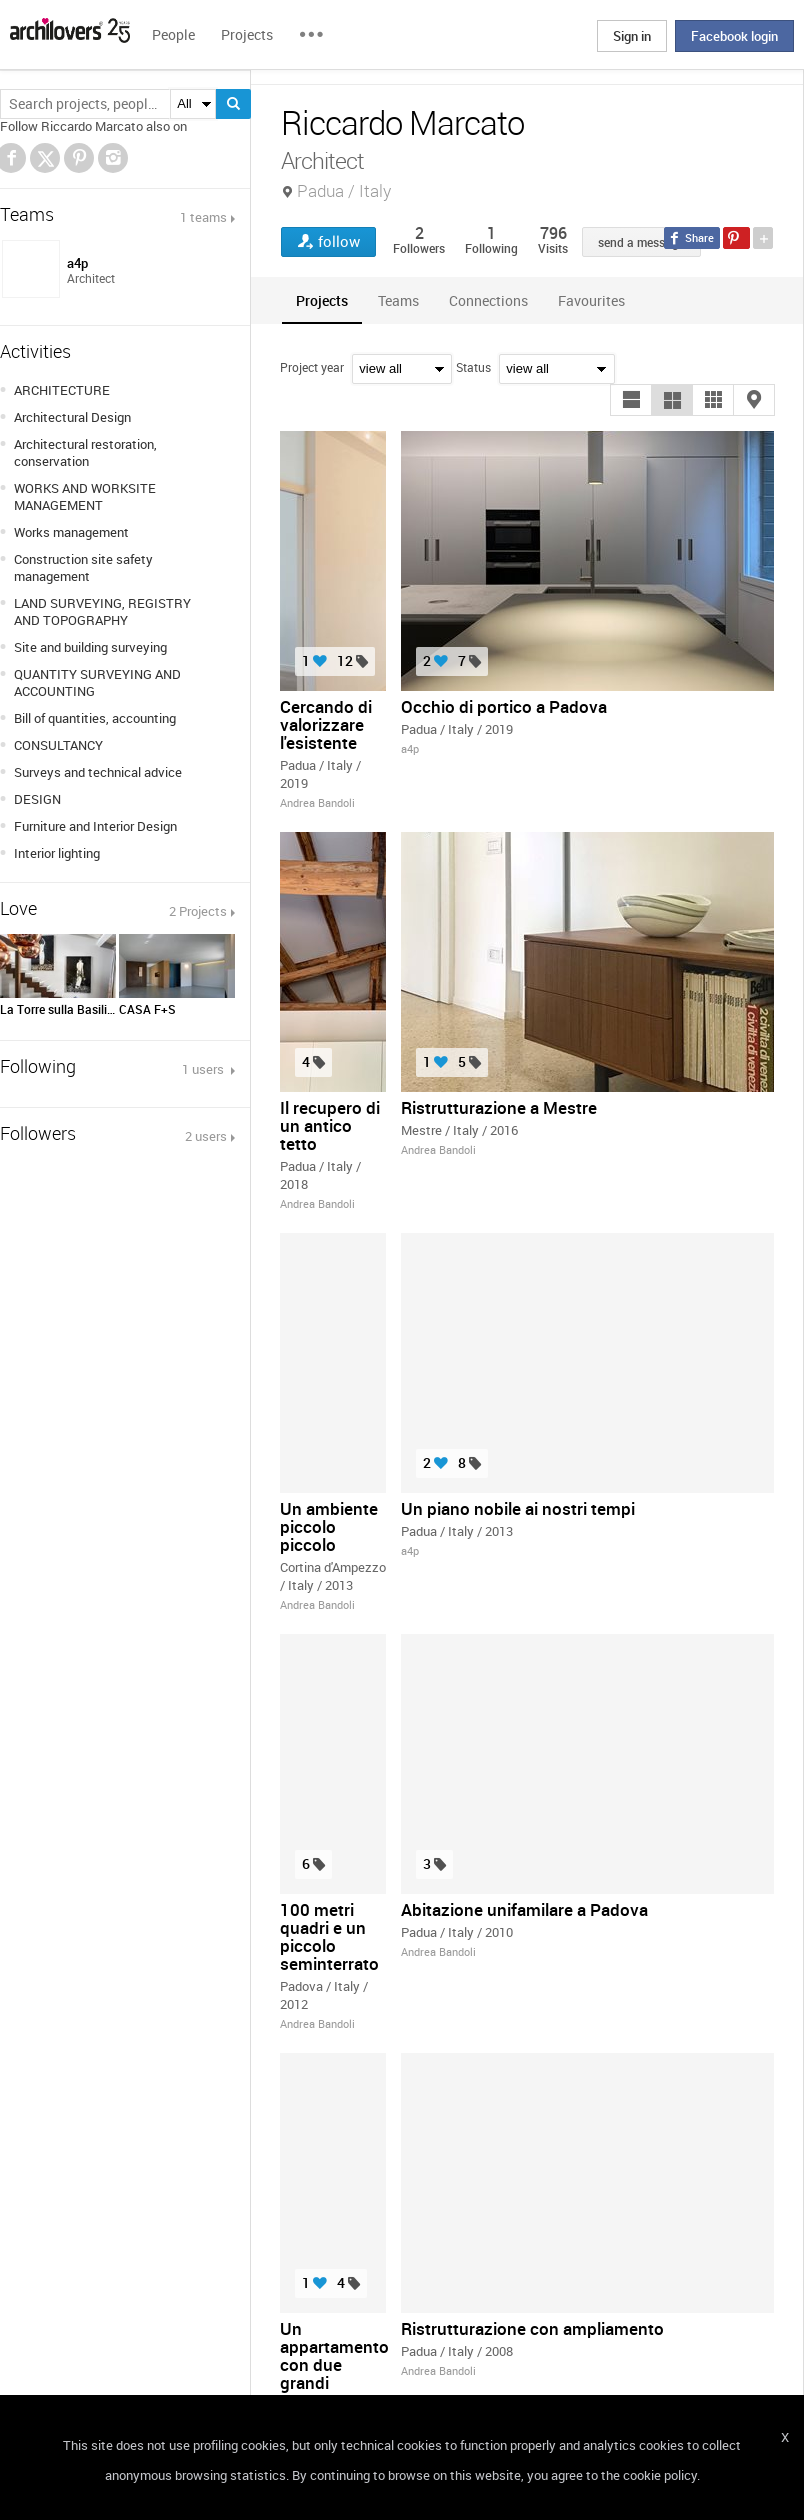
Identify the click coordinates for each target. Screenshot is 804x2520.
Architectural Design (72, 417)
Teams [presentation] (398, 300)
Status (473, 367)
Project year (312, 367)
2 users (206, 1136)
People (173, 34)
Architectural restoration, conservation (85, 452)
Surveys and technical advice (98, 772)
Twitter (46, 160)
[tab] (322, 300)
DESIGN (37, 799)
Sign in (632, 36)
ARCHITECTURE (62, 390)
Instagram (113, 158)
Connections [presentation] (488, 300)
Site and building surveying (90, 647)
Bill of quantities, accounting (95, 718)
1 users (204, 1069)
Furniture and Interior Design (95, 826)
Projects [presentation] (322, 300)
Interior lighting (57, 853)
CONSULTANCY (58, 745)
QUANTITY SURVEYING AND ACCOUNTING (97, 682)
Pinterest (79, 158)
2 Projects (198, 911)
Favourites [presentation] (591, 300)
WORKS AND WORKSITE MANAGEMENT (85, 496)
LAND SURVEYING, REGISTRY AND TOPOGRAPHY (102, 611)
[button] (631, 400)
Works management (71, 532)
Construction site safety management (83, 567)
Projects (247, 34)
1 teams (203, 217)
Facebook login (734, 36)
